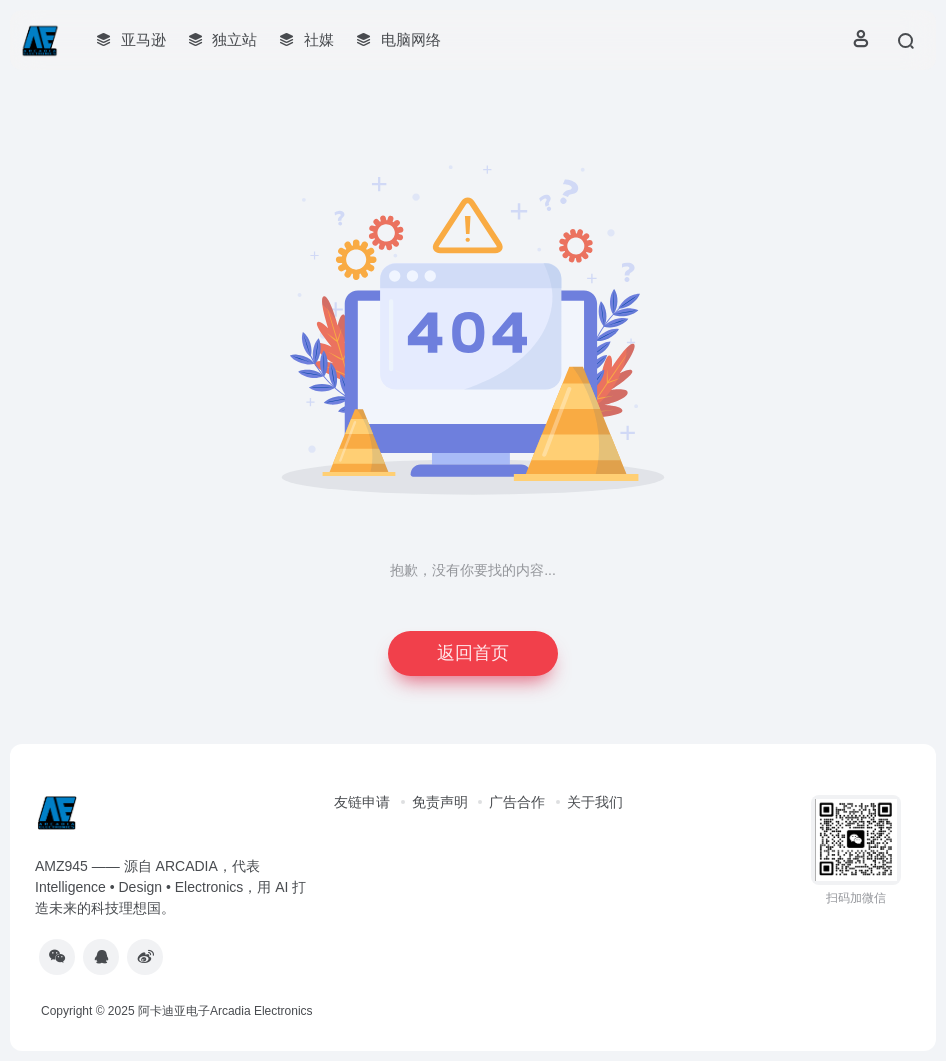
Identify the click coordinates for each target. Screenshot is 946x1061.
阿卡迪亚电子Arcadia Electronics (225, 1011)
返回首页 (473, 653)
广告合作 (517, 802)
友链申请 (362, 802)
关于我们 (595, 802)
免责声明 (440, 802)
